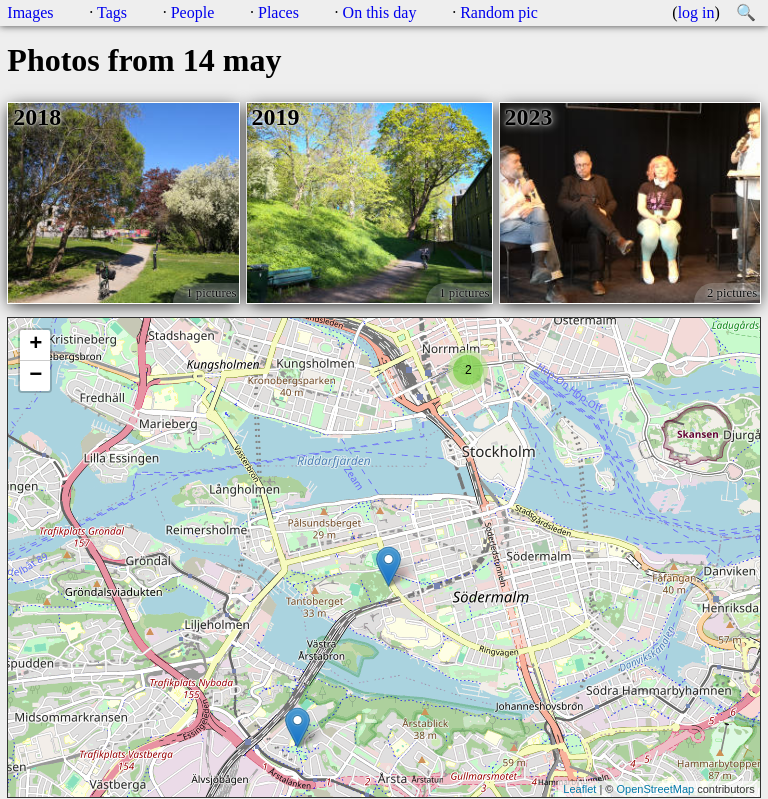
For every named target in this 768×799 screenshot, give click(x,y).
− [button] (35, 376)
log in (696, 12)
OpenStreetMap (655, 789)
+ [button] (35, 345)
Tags (112, 12)
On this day (380, 12)
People (193, 12)
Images (30, 12)
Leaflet (579, 789)
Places (278, 12)
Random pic (499, 12)
